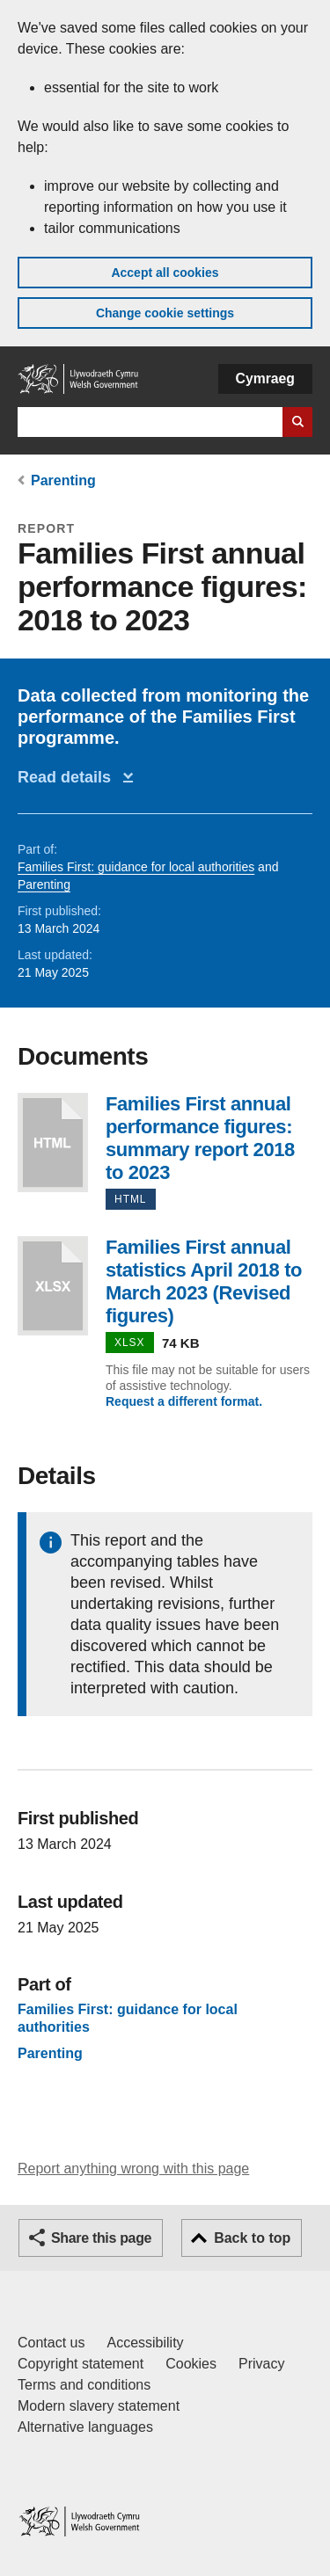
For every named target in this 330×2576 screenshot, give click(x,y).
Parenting (63, 480)
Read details (69, 777)
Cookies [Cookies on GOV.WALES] (190, 2363)
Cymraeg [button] (265, 378)
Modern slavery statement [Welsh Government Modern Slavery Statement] (99, 2405)
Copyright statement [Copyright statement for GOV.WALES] (80, 2363)
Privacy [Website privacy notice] (261, 2363)
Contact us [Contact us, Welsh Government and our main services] (51, 2342)
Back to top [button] (252, 2237)
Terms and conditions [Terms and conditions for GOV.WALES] (84, 2384)
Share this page (101, 2237)
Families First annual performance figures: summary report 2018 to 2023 (53, 1142)
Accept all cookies (164, 273)
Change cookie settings (165, 313)
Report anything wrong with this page (133, 2168)
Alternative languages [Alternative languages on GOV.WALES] (85, 2427)
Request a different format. (184, 1401)
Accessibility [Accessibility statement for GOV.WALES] (144, 2342)
